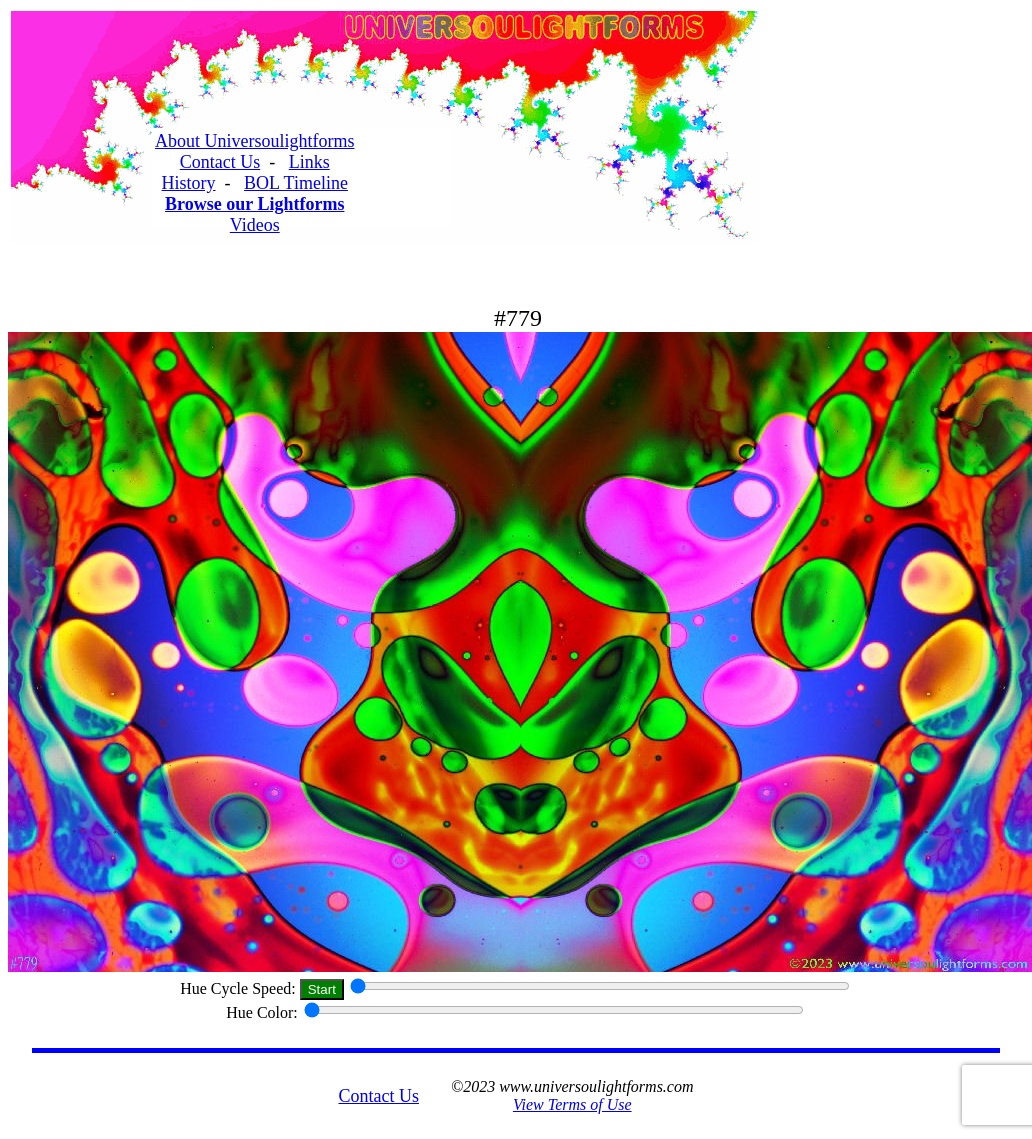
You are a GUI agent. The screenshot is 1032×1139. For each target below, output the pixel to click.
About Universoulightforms (255, 141)
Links (309, 162)
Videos (255, 225)
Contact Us (220, 162)
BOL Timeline (296, 183)
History (189, 183)
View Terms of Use (572, 1104)
